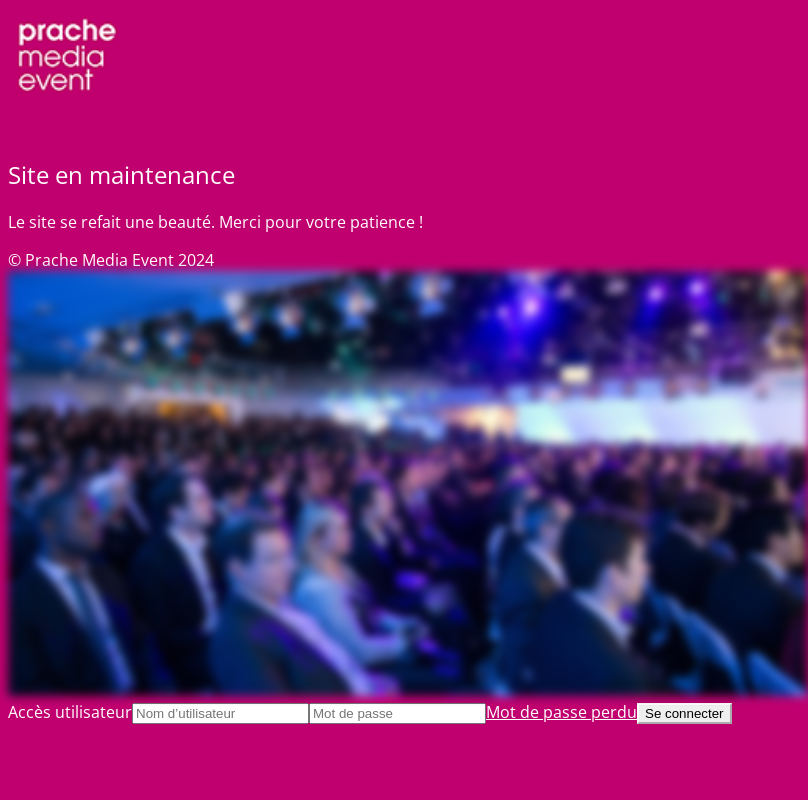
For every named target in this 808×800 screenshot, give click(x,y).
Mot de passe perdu (561, 712)
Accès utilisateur (70, 712)
